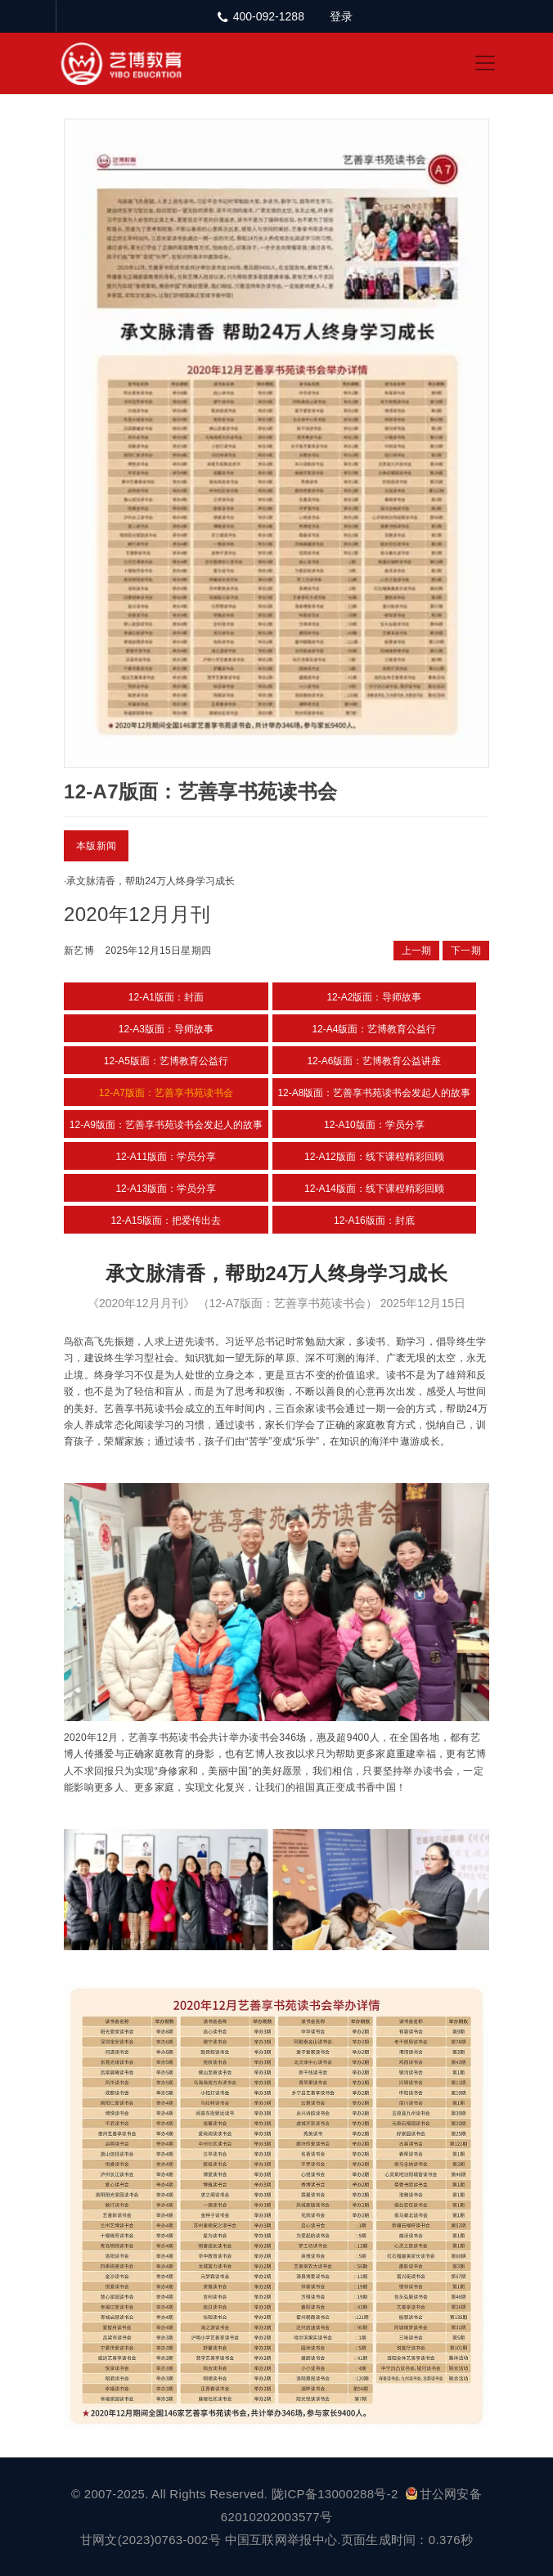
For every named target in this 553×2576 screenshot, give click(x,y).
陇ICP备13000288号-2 (337, 2494)
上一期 (417, 950)
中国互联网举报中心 (281, 2540)
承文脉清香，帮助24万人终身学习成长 (150, 881)
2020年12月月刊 (137, 914)
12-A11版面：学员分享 (165, 1156)
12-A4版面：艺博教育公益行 (374, 1029)
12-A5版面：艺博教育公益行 (166, 1061)
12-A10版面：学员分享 (374, 1125)
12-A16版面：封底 (374, 1220)
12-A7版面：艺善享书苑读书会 (166, 1093)
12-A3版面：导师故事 (166, 1029)
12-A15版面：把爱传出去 (165, 1220)
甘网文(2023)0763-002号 (150, 2540)
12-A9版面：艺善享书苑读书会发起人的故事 (166, 1125)
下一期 (466, 950)
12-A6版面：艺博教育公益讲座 (374, 1061)
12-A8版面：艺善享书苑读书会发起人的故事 (373, 1093)
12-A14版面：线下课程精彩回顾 (374, 1188)
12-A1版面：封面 (166, 997)
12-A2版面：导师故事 (373, 997)
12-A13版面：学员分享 (165, 1188)
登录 (341, 16)
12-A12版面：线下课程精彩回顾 (374, 1156)
